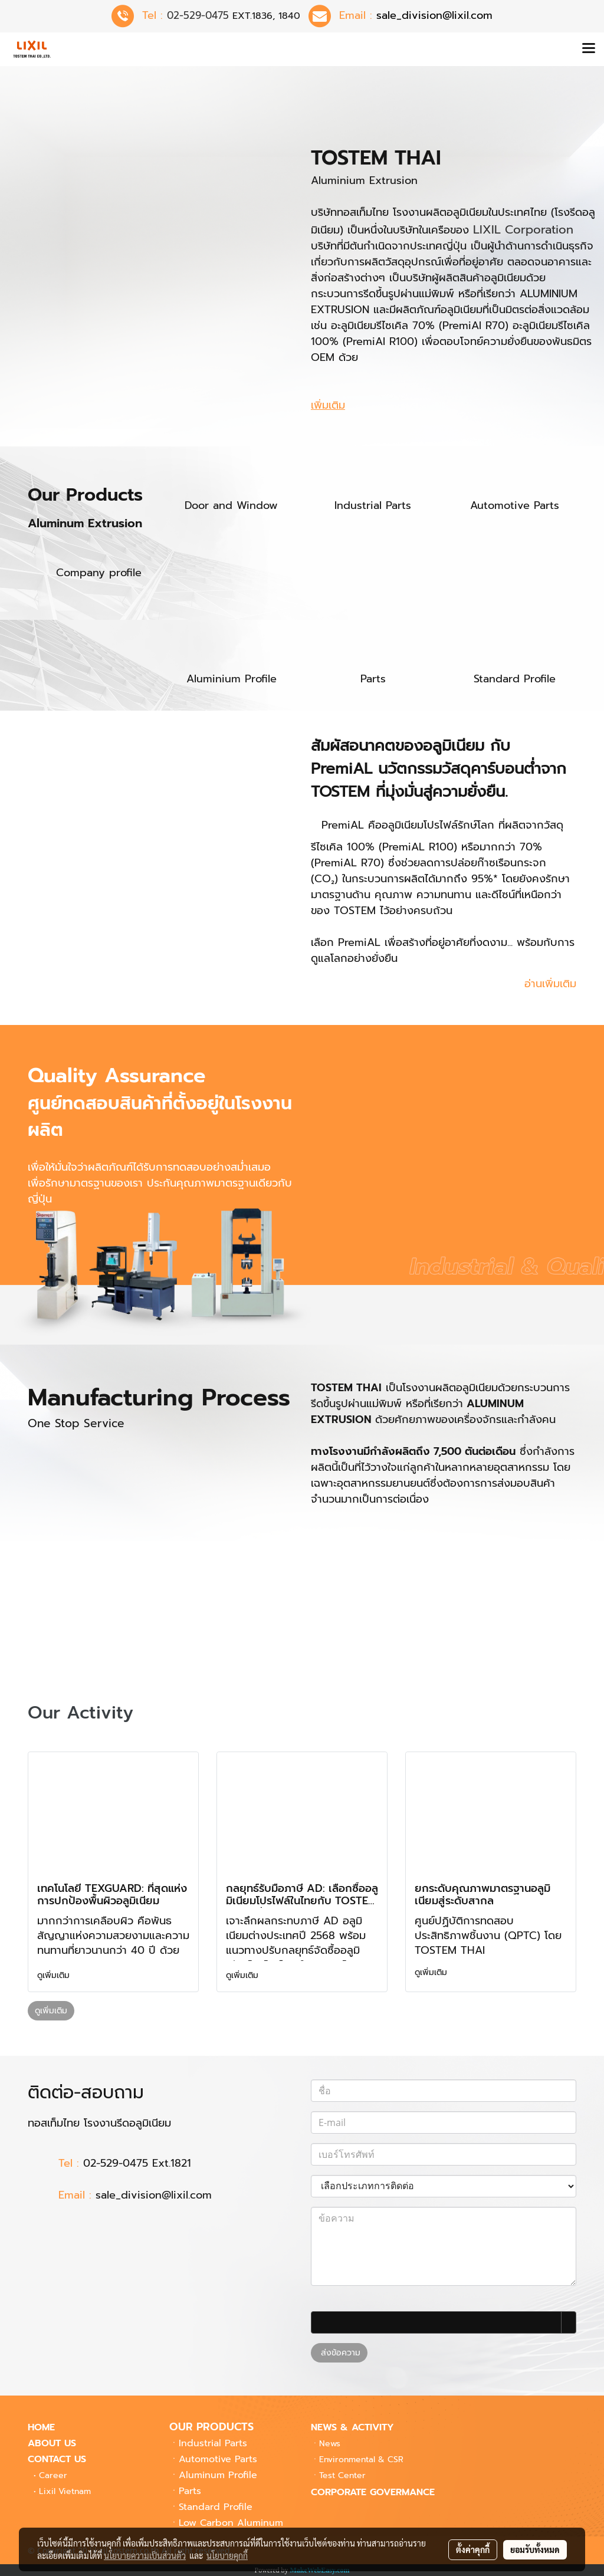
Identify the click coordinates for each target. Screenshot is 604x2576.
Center (342, 2475)
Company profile (99, 572)
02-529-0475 (198, 15)
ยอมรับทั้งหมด (535, 2549)
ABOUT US (52, 2443)
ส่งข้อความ (339, 2353)
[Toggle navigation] (589, 49)
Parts (190, 2491)
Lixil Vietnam (65, 2491)
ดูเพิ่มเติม (55, 1975)
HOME (41, 2427)
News (329, 2443)
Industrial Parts (213, 2443)
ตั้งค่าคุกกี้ (473, 2549)
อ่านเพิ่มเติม (550, 983)
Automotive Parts (218, 2459)
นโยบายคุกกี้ (227, 2555)
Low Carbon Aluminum (231, 2523)
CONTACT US (57, 2459)
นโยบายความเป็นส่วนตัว (145, 2555)
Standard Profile (215, 2507)
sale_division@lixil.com (158, 2195)
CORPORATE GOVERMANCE (373, 2492)
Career (53, 2475)
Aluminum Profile (218, 2475)
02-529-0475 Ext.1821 (137, 2163)
